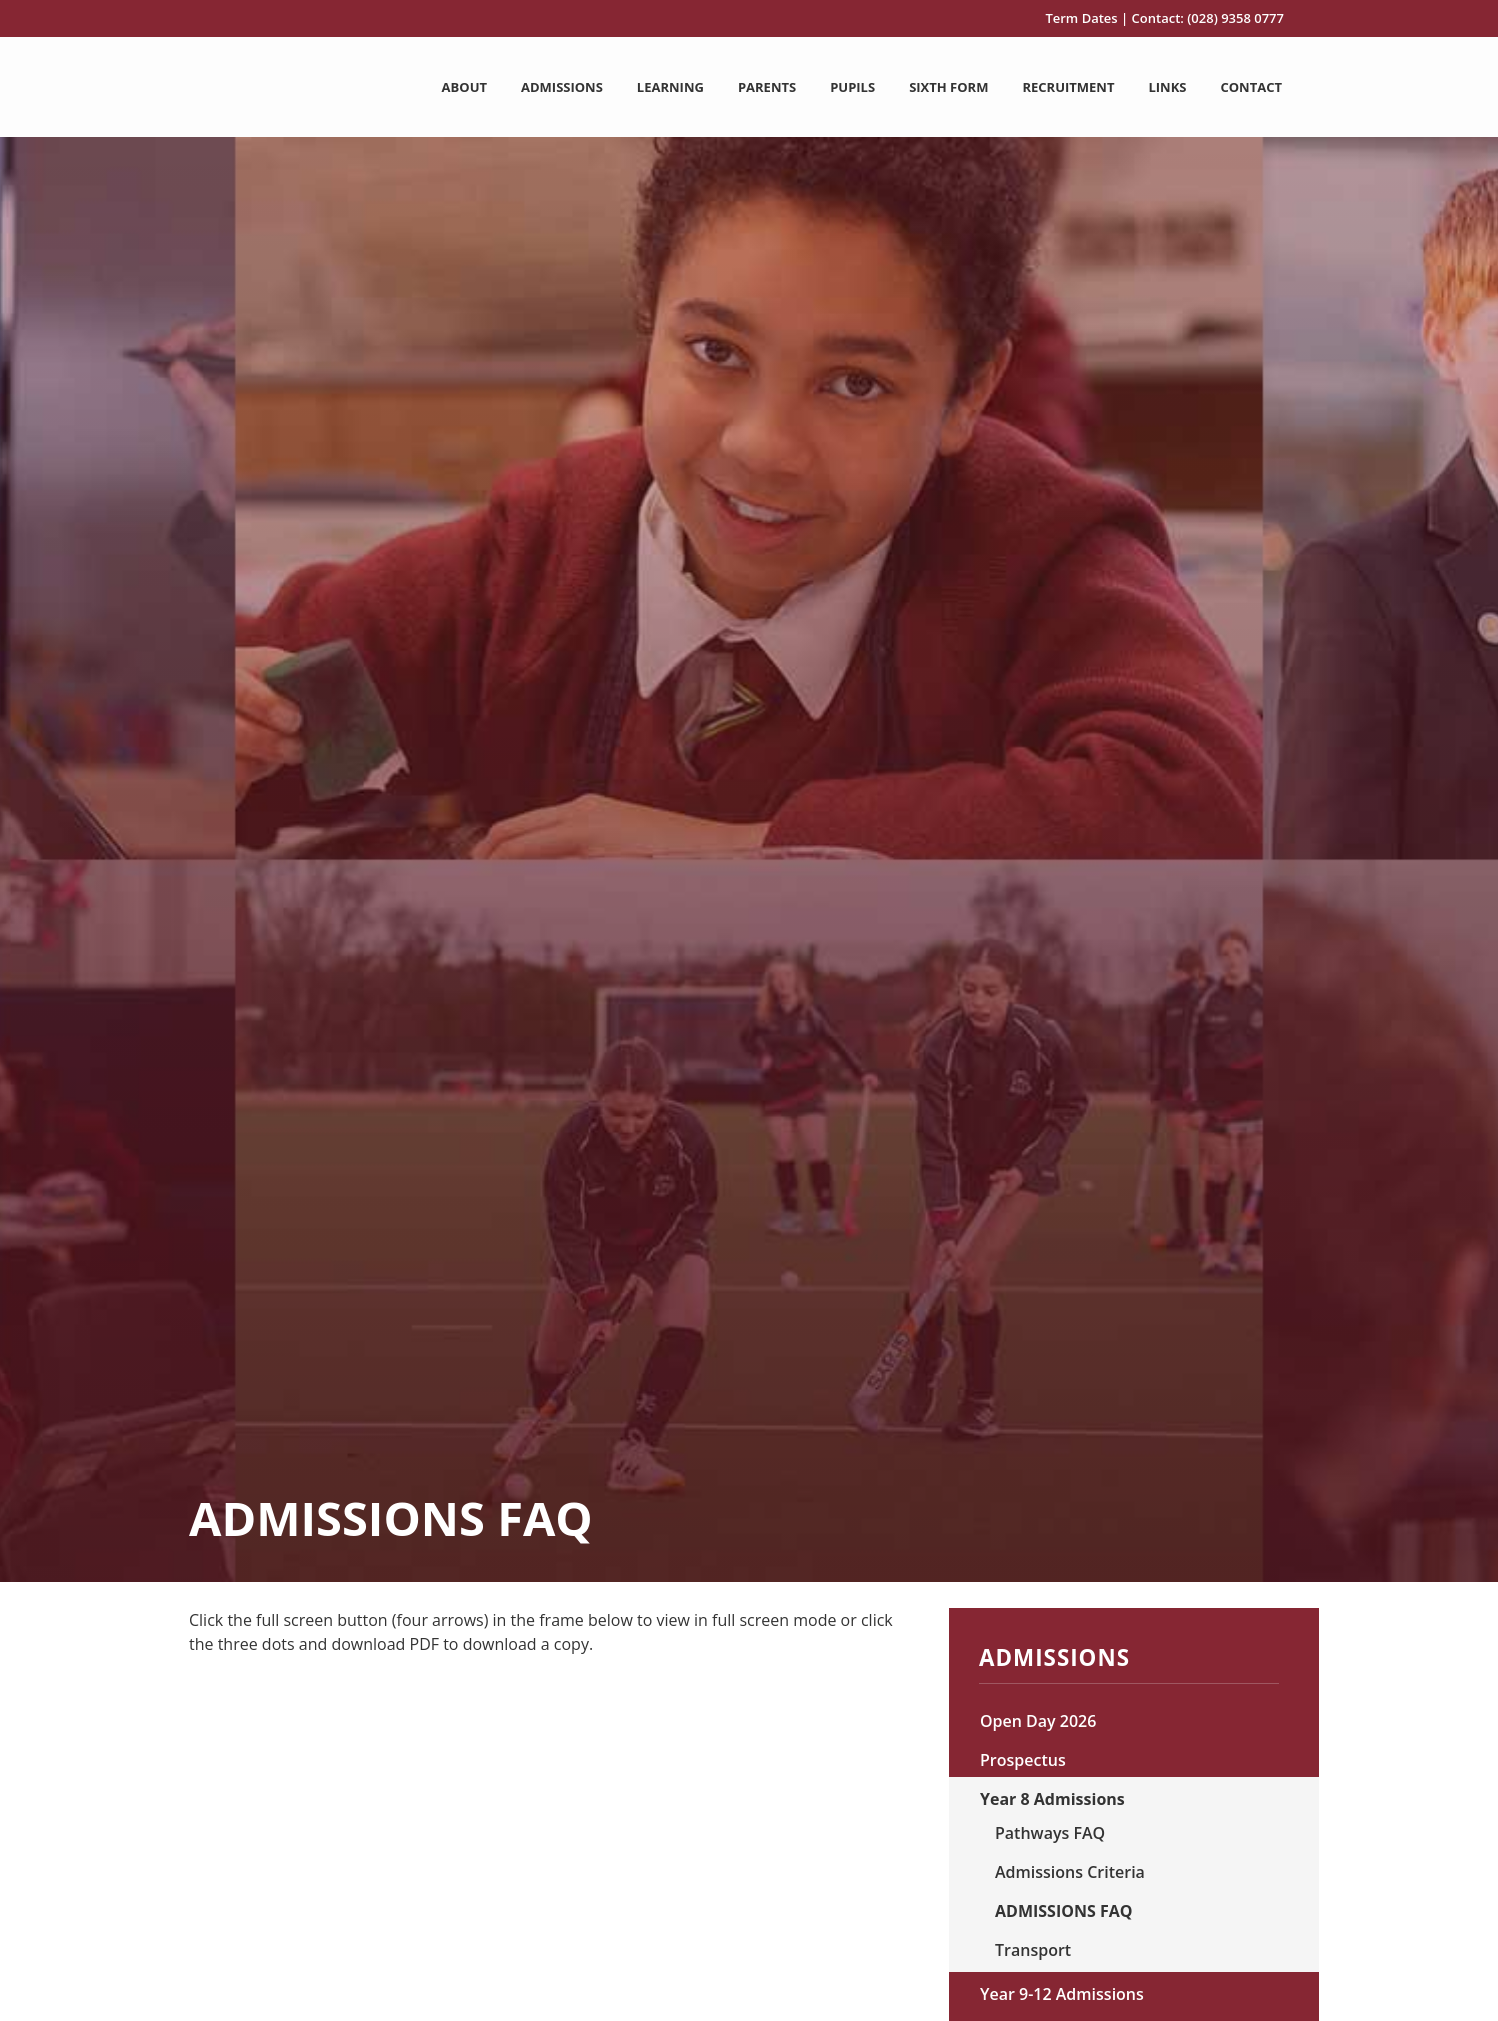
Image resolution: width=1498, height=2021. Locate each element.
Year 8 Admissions (1052, 1799)
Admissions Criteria (1070, 1872)
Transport (1033, 1950)
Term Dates (1081, 18)
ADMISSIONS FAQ (1063, 1911)
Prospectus (1023, 1760)
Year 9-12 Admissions (1062, 1994)
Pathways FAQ (1050, 1833)
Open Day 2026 (1038, 1721)
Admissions (1054, 1660)
